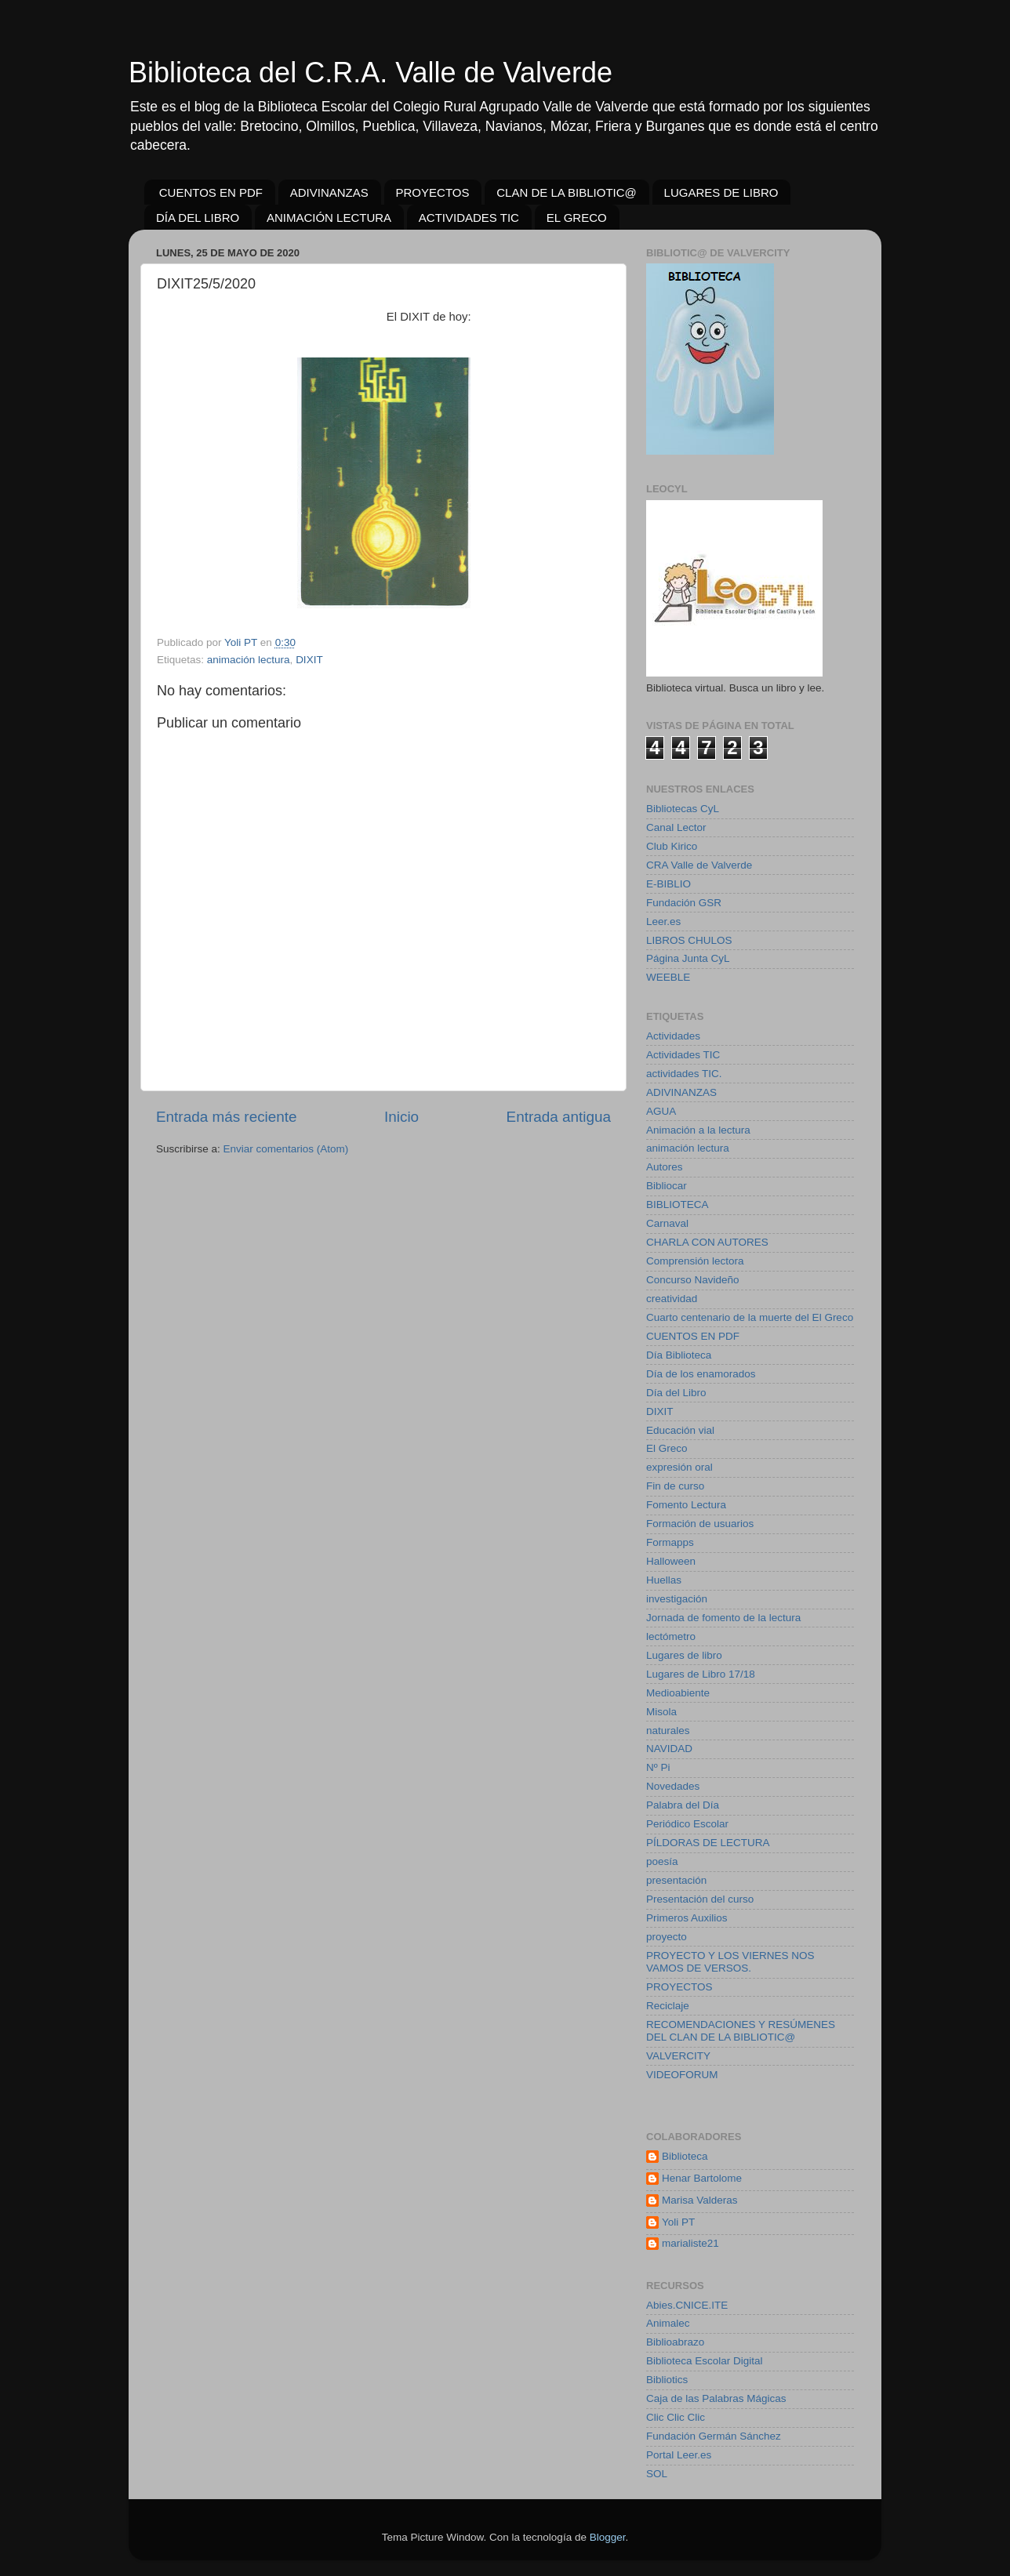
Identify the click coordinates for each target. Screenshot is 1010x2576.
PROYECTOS (433, 192)
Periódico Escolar (687, 1824)
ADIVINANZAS (329, 192)
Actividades (673, 1036)
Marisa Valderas (700, 2200)
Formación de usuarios (700, 1523)
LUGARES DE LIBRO (721, 192)
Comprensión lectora (695, 1261)
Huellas (663, 1580)
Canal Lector (676, 827)
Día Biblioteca (678, 1355)
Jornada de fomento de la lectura (723, 1618)
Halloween (671, 1561)
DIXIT (309, 660)
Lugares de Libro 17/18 (700, 1674)
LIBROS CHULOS (689, 940)
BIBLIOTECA (677, 1204)
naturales (668, 1730)
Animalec (668, 2323)
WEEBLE (668, 977)
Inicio (401, 1116)
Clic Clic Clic (675, 2417)
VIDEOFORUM (682, 2075)
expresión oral (679, 1467)
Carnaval (667, 1223)
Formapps (670, 1542)
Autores (664, 1167)
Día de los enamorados (701, 1374)
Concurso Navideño (692, 1280)
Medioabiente (678, 1693)
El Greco (667, 1448)
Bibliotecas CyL (682, 809)
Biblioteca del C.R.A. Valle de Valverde (370, 72)
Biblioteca (685, 2156)
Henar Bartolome (702, 2178)
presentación (676, 1880)
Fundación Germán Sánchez (713, 2436)
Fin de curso (675, 1486)
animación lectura (248, 660)
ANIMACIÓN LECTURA (329, 217)
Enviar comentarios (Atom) (286, 1149)
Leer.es (663, 921)
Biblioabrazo (675, 2342)
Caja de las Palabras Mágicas (716, 2398)
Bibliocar (666, 1186)
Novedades (672, 1786)
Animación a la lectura (698, 1130)
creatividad (671, 1298)
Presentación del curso (700, 1899)
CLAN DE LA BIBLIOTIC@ (566, 192)
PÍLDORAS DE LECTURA (708, 1843)
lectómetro (671, 1636)
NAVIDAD (669, 1748)
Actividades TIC (683, 1055)
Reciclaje (667, 2006)
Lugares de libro (684, 1655)
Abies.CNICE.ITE (687, 2305)
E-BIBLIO (668, 884)
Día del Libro (676, 1393)
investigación (676, 1599)
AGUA (661, 1111)
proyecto (666, 1937)
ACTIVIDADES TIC (469, 217)
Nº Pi (658, 1767)
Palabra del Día (682, 1805)
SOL (656, 2474)
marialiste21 (690, 2243)
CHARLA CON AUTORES (707, 1242)
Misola (661, 1712)
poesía (662, 1861)
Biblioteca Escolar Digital (704, 2361)
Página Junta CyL (688, 958)
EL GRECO (577, 217)
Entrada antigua (559, 1116)
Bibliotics (667, 2380)
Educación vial (680, 1430)
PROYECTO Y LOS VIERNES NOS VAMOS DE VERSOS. (730, 1962)
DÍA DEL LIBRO (197, 217)
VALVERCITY (678, 2056)
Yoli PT (678, 2222)
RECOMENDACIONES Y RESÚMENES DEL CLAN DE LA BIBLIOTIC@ (740, 2031)
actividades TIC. (684, 1073)
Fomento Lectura (686, 1505)
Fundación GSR (683, 903)
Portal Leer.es (678, 2455)
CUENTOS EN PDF (211, 192)
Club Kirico (671, 846)
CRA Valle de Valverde (699, 865)
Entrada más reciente (226, 1116)
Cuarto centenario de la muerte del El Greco (749, 1317)
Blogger (608, 2537)
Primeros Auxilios (687, 1918)
